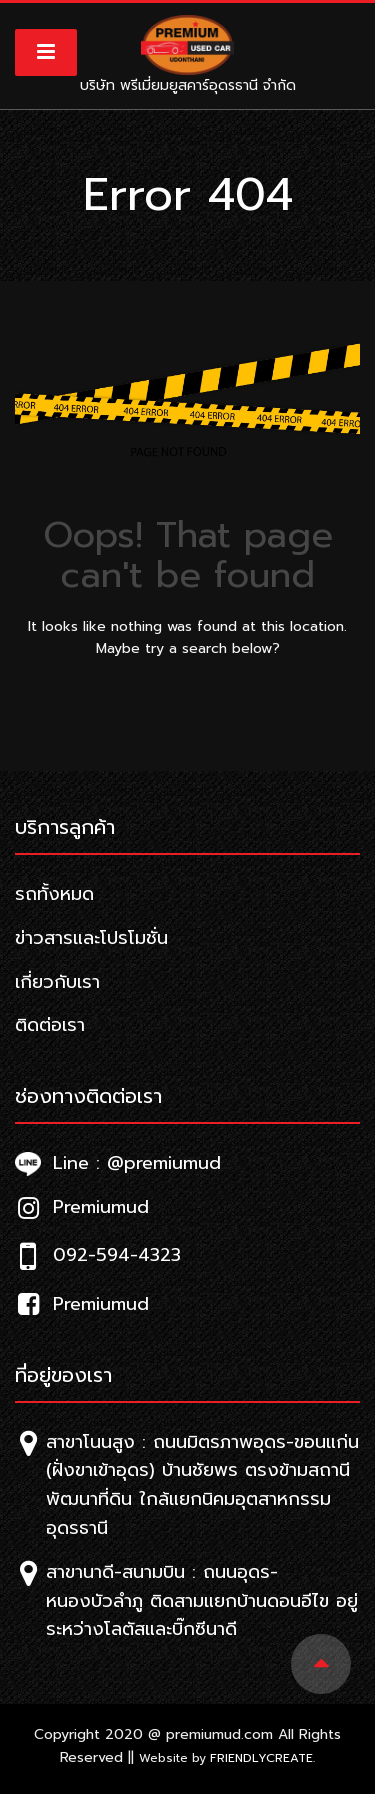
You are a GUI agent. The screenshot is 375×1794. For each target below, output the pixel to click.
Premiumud (82, 1207)
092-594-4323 (98, 1255)
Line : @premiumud (118, 1163)
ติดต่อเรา (50, 1025)
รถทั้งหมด (54, 894)
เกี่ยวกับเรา (57, 982)
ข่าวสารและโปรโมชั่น (91, 938)
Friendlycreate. (262, 1758)
